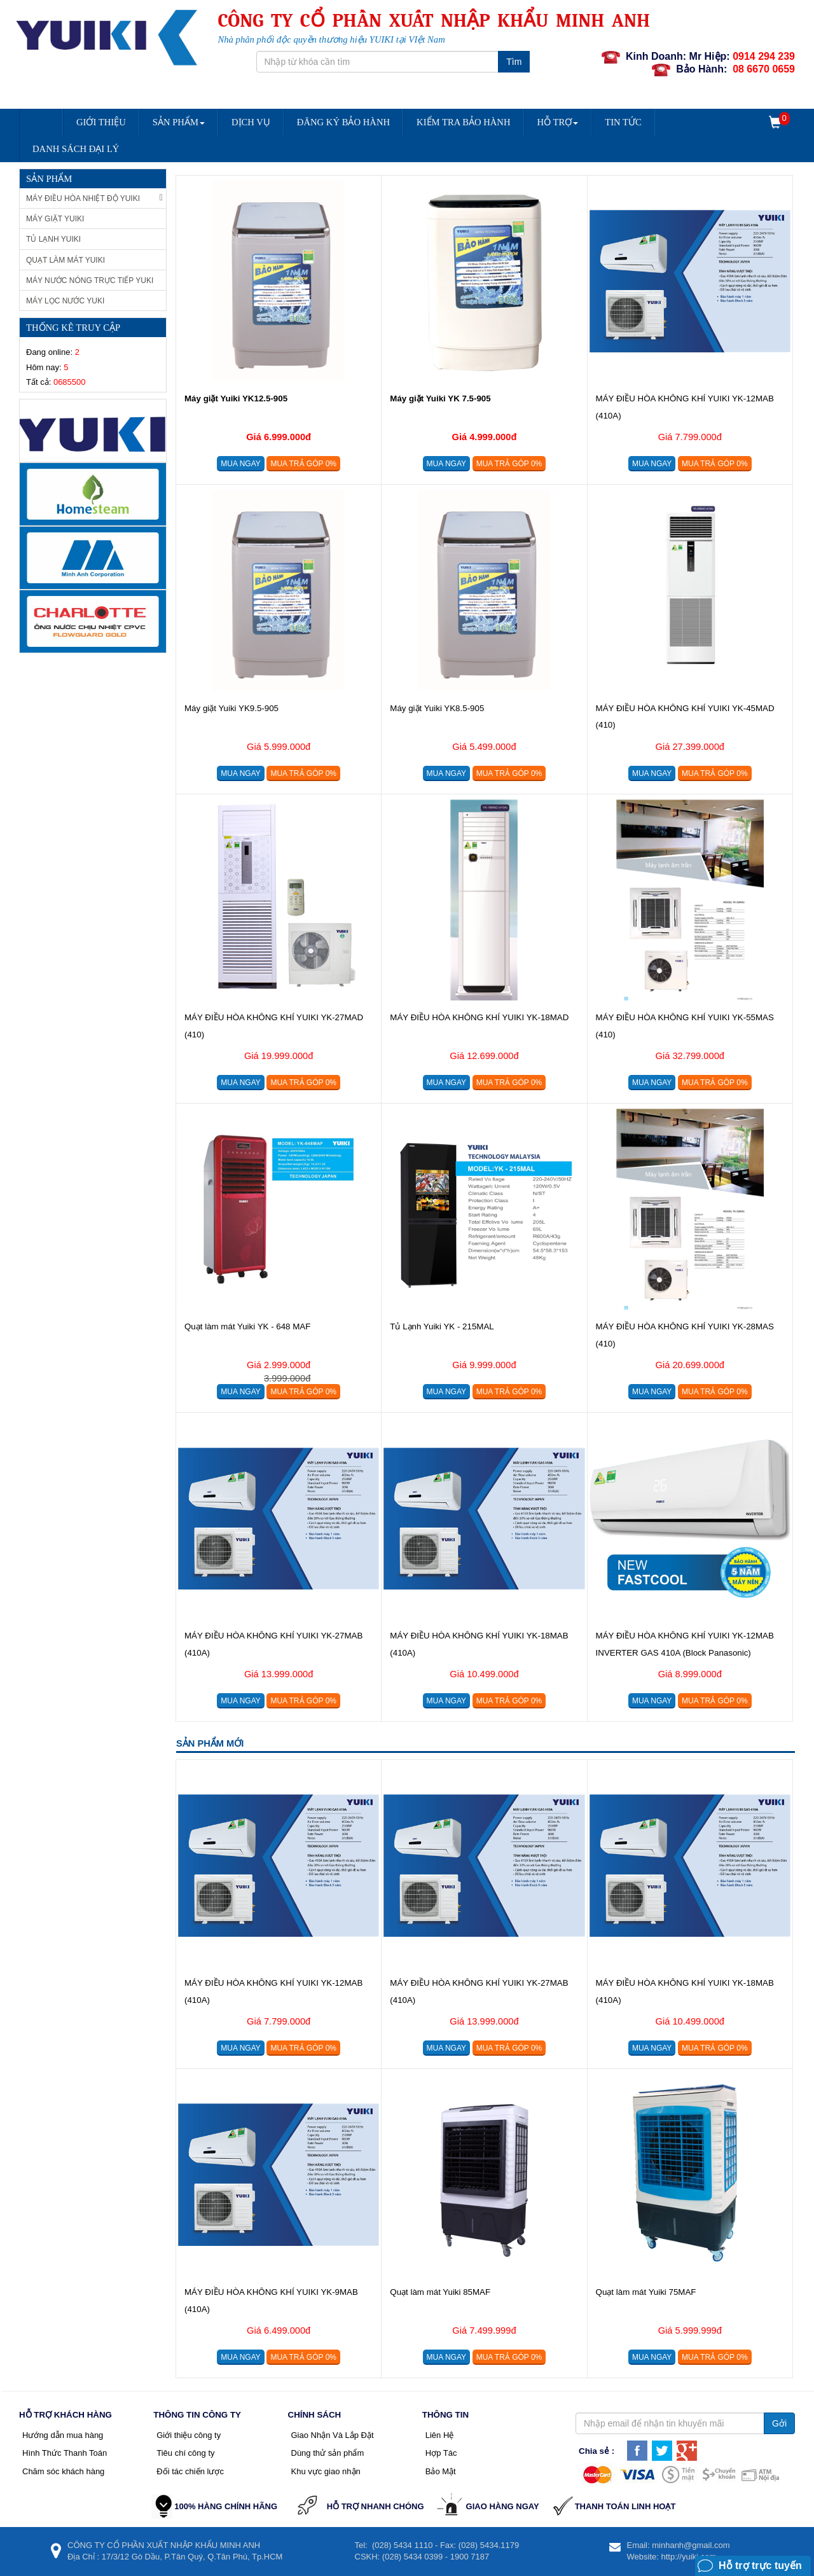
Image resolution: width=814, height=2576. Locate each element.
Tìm (513, 62)
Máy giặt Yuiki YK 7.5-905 (440, 398)
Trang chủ (41, 111)
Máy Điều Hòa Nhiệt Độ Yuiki (94, 198)
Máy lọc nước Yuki (65, 300)
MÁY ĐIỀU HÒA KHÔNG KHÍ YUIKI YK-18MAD (479, 1017)
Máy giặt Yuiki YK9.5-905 (231, 708)
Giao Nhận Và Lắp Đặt (332, 2435)
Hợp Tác (441, 2453)
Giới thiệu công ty (188, 2435)
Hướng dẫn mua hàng (62, 2435)
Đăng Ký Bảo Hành (343, 122)
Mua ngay (240, 463)
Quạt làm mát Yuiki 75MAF (646, 2292)
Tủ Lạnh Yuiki (53, 239)
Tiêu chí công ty (185, 2453)
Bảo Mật (440, 2471)
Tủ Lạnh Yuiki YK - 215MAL (441, 1326)
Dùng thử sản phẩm (327, 2453)
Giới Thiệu (101, 122)
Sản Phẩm (179, 122)
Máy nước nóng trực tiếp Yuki (89, 280)
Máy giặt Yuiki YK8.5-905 (437, 708)
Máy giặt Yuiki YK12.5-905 (235, 398)
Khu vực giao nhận (326, 2471)
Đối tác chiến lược (190, 2471)
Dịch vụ (250, 122)
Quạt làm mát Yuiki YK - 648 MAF (247, 1326)
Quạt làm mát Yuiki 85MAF (440, 2292)
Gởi (779, 2423)
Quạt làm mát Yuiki (65, 260)
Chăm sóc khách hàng (63, 2471)
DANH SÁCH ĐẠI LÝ (75, 149)
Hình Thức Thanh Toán (64, 2453)
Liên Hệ (439, 2435)
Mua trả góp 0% (303, 463)
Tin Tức (623, 122)
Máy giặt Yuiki (55, 218)
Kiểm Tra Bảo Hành (463, 122)
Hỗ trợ (558, 122)
